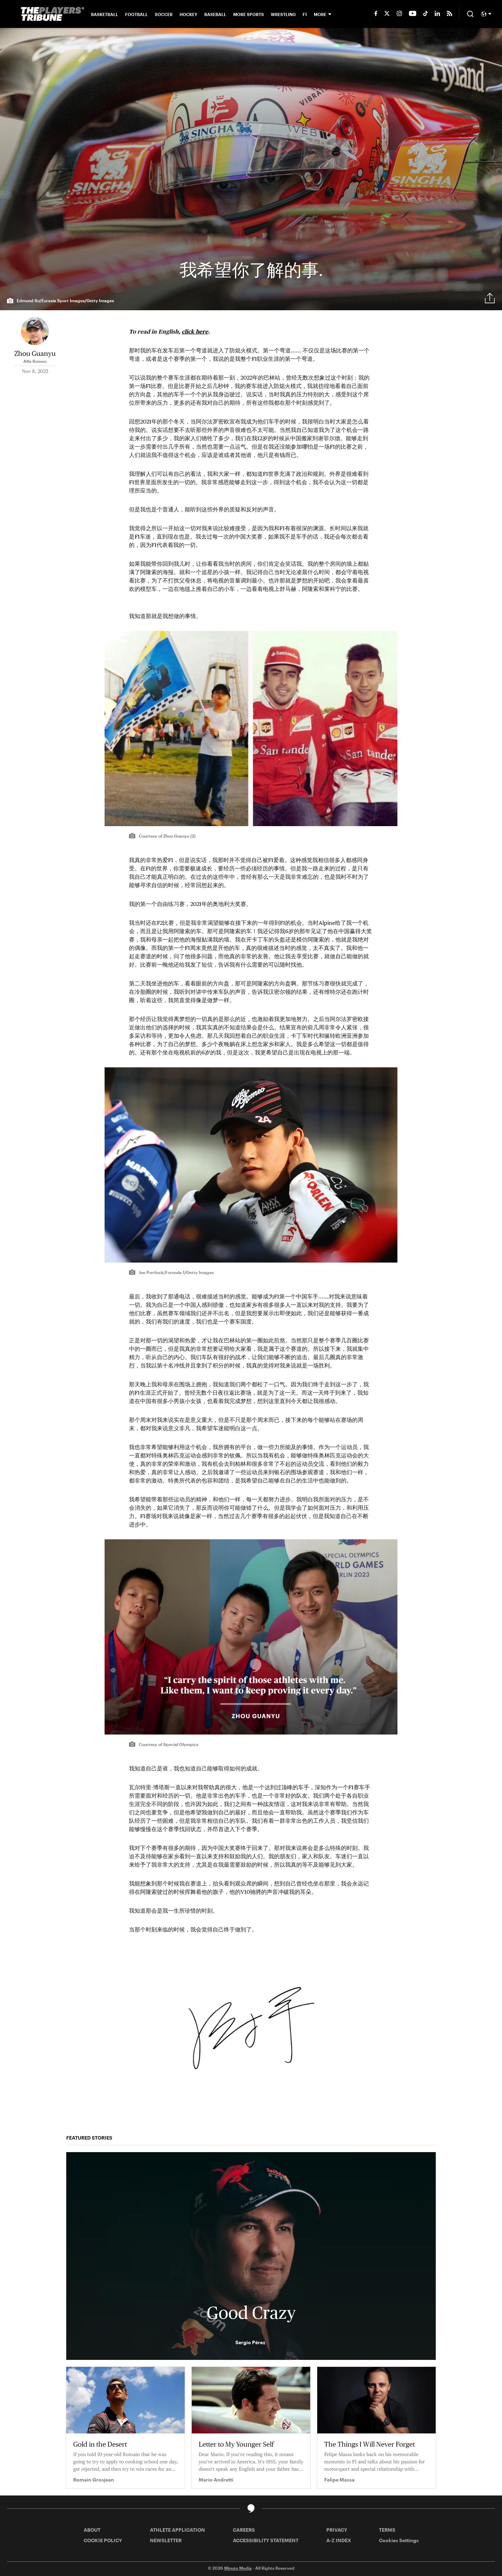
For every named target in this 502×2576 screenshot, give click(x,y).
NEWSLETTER (166, 2540)
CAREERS (244, 2530)
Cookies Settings (399, 2540)
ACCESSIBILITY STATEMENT (265, 2540)
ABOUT (92, 2530)
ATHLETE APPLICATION (177, 2530)
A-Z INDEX (338, 2540)
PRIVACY (336, 2530)
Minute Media (238, 2568)
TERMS (387, 2530)
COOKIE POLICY (103, 2540)
